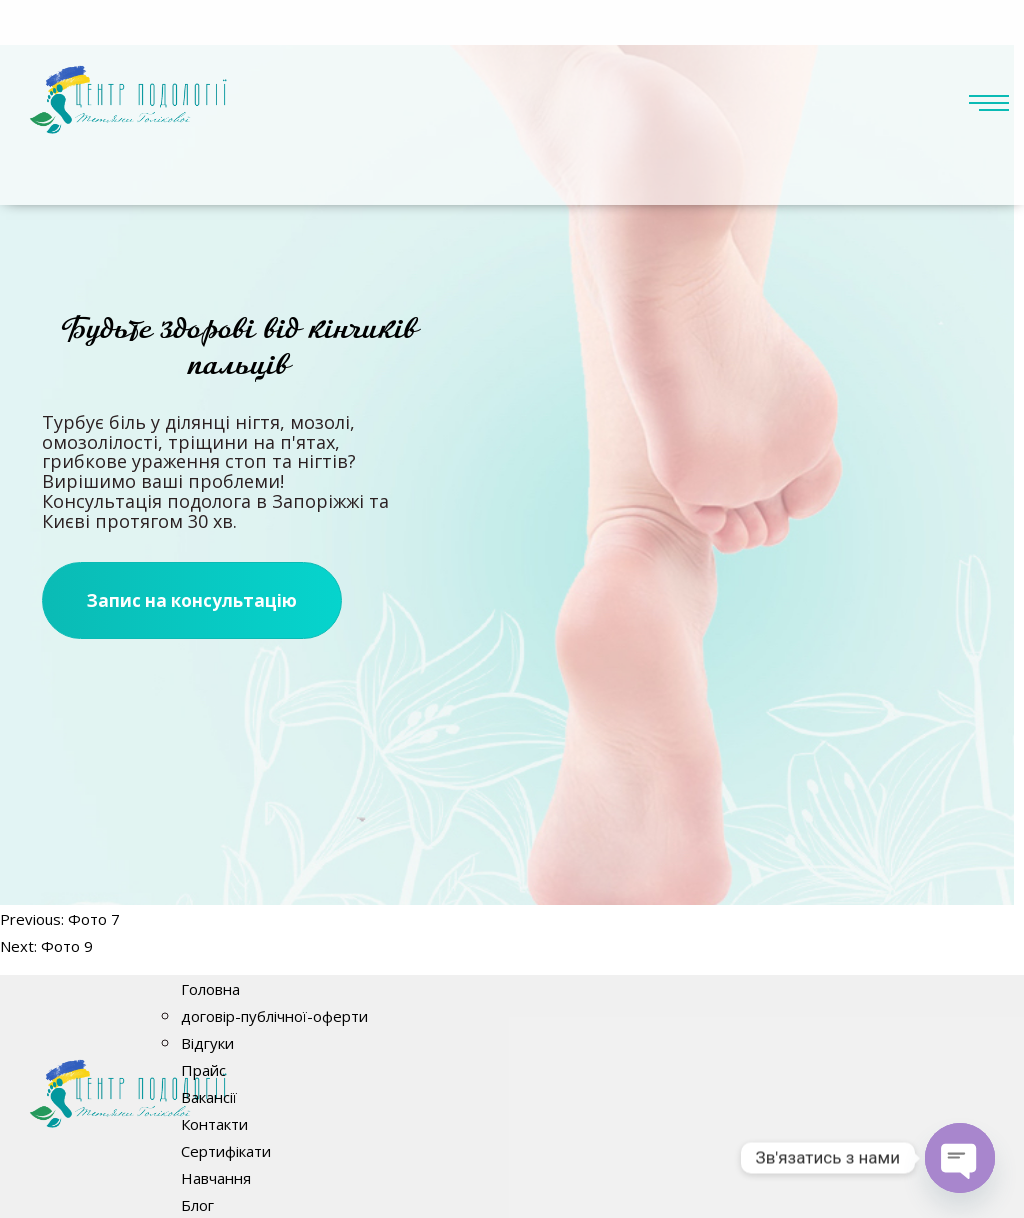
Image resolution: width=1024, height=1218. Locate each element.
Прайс (203, 1070)
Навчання (216, 1178)
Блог (197, 1205)
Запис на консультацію (192, 600)
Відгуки (207, 1043)
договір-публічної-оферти (274, 1016)
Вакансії (209, 1097)
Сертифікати (226, 1151)
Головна (210, 989)
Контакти (214, 1124)
